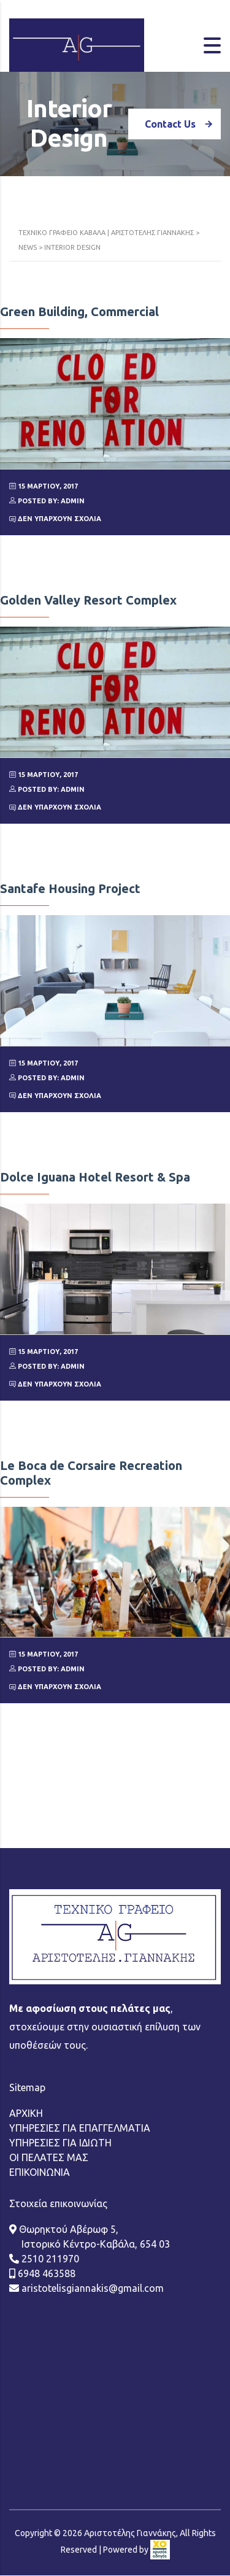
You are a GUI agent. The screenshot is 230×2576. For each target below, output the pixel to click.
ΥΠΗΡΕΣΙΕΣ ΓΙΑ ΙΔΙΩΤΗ (60, 2056)
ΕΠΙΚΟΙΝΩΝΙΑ (39, 2085)
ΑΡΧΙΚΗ (26, 2026)
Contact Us (183, 124)
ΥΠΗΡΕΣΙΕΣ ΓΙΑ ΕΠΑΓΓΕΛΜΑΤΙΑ (79, 2041)
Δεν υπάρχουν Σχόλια (55, 518)
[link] (160, 2463)
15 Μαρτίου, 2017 (43, 486)
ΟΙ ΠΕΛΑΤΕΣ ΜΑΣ (48, 2070)
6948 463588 (45, 2186)
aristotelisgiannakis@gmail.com (91, 2201)
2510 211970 (49, 2172)
